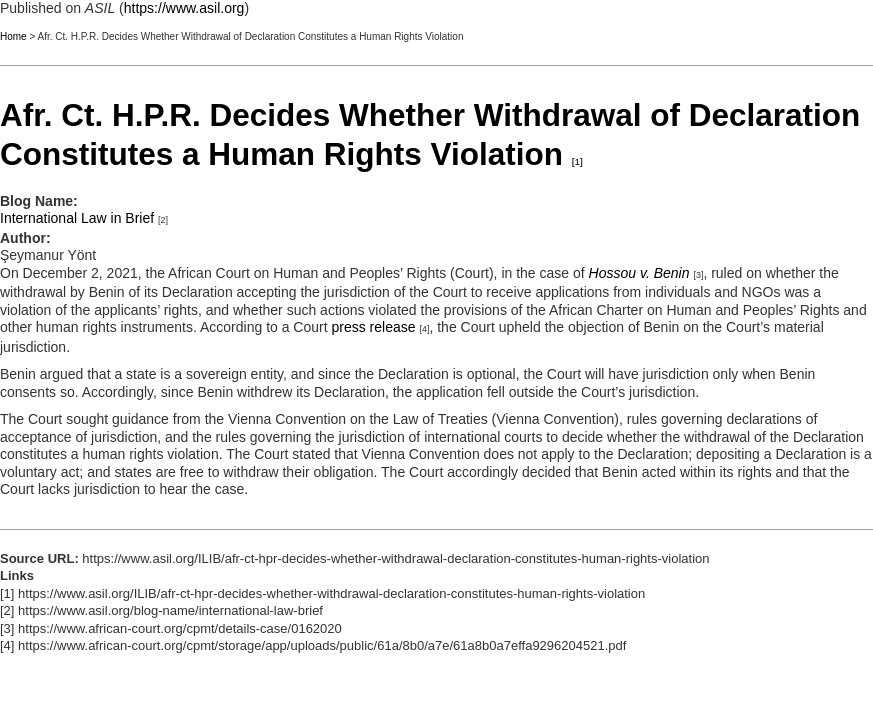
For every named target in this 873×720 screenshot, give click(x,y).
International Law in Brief (77, 218)
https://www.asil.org (184, 8)
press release (374, 327)
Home (13, 36)
